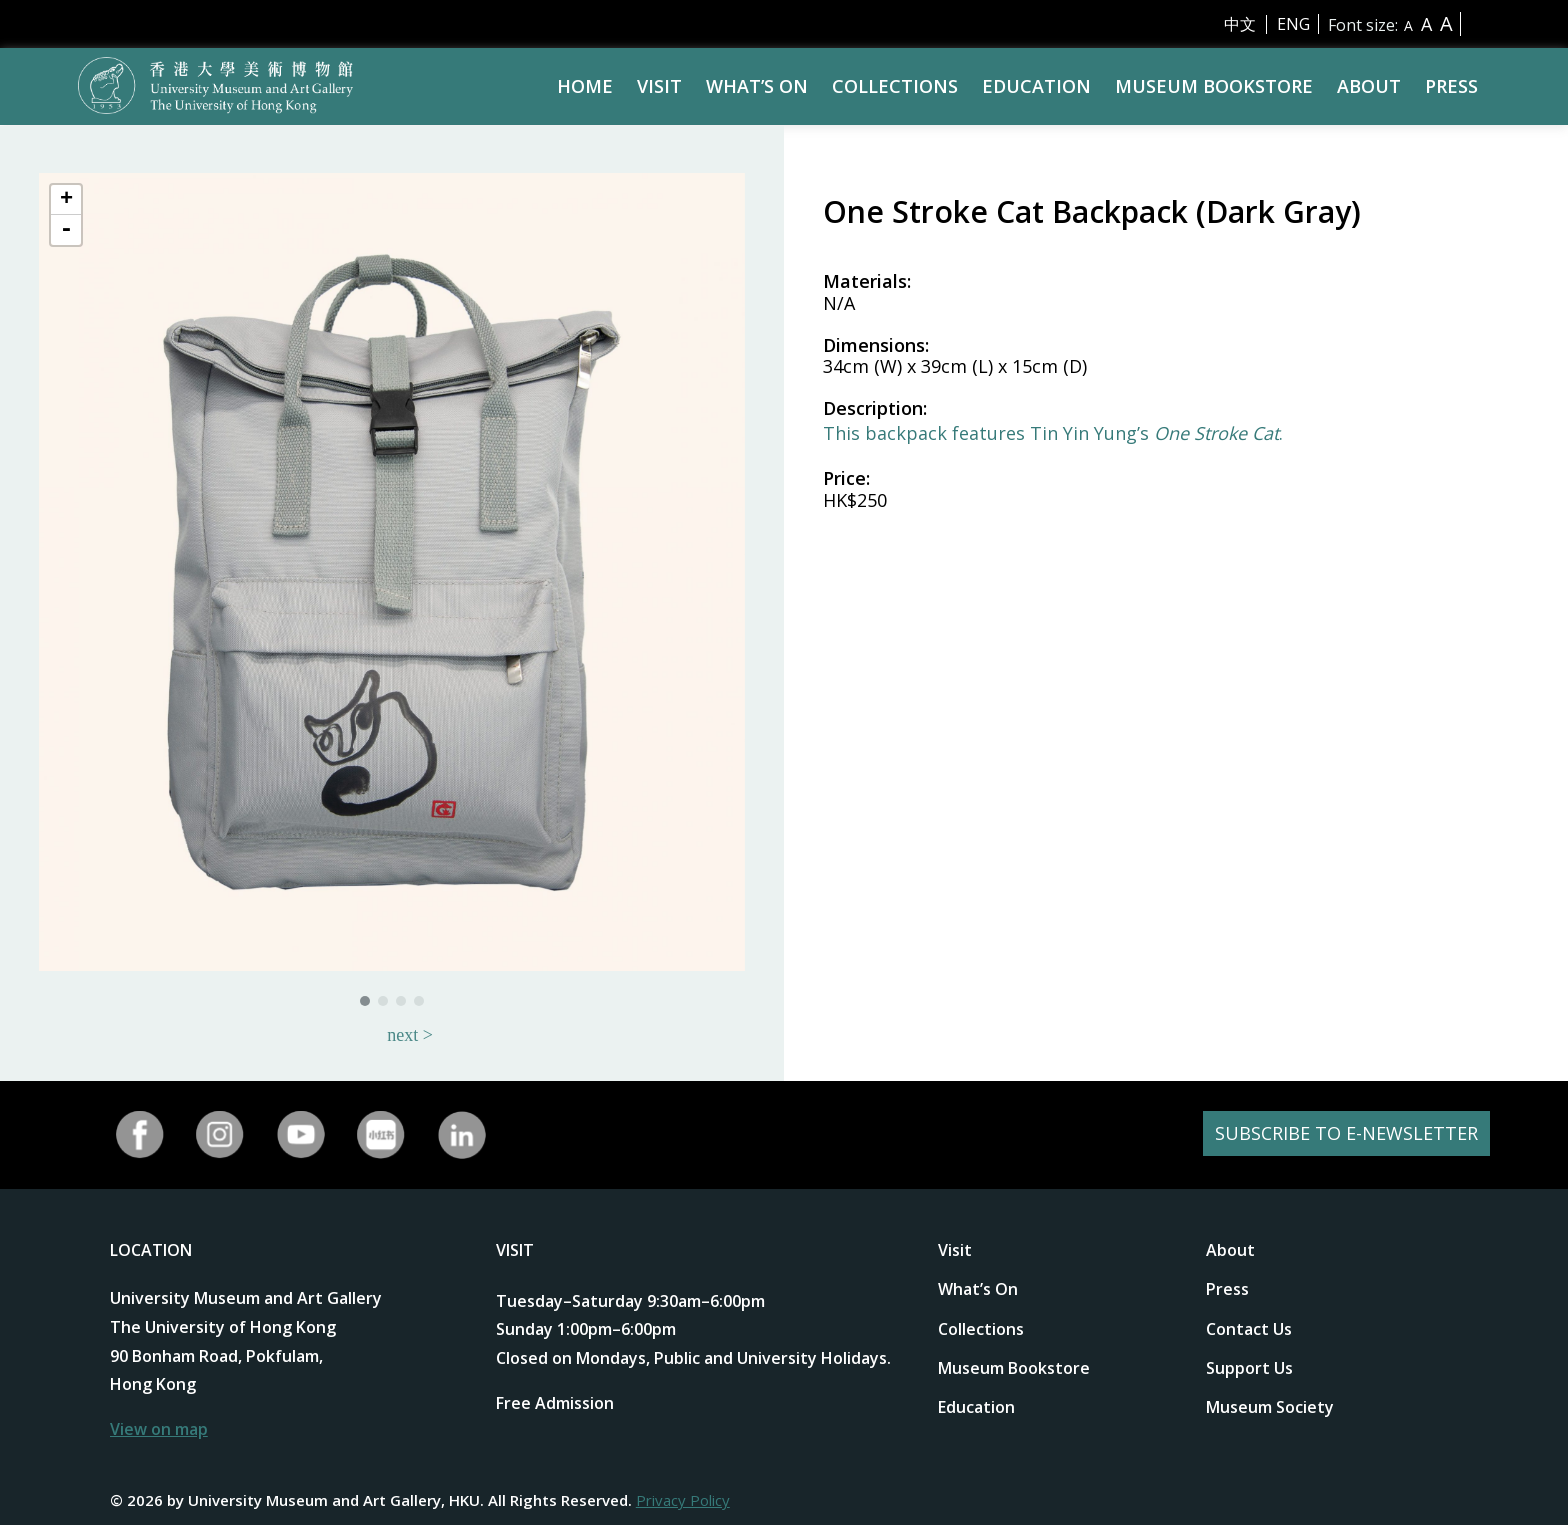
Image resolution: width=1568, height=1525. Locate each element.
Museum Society (1270, 1407)
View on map (159, 1429)
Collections (895, 86)
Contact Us (1249, 1329)
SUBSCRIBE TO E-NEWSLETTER (1335, 1134)
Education (1036, 86)
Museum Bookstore (1214, 86)
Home (585, 86)
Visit (659, 86)
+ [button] (66, 200)
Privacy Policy (683, 1500)
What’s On (757, 86)
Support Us (1249, 1368)
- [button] (66, 230)
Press (1451, 86)
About (1369, 86)
